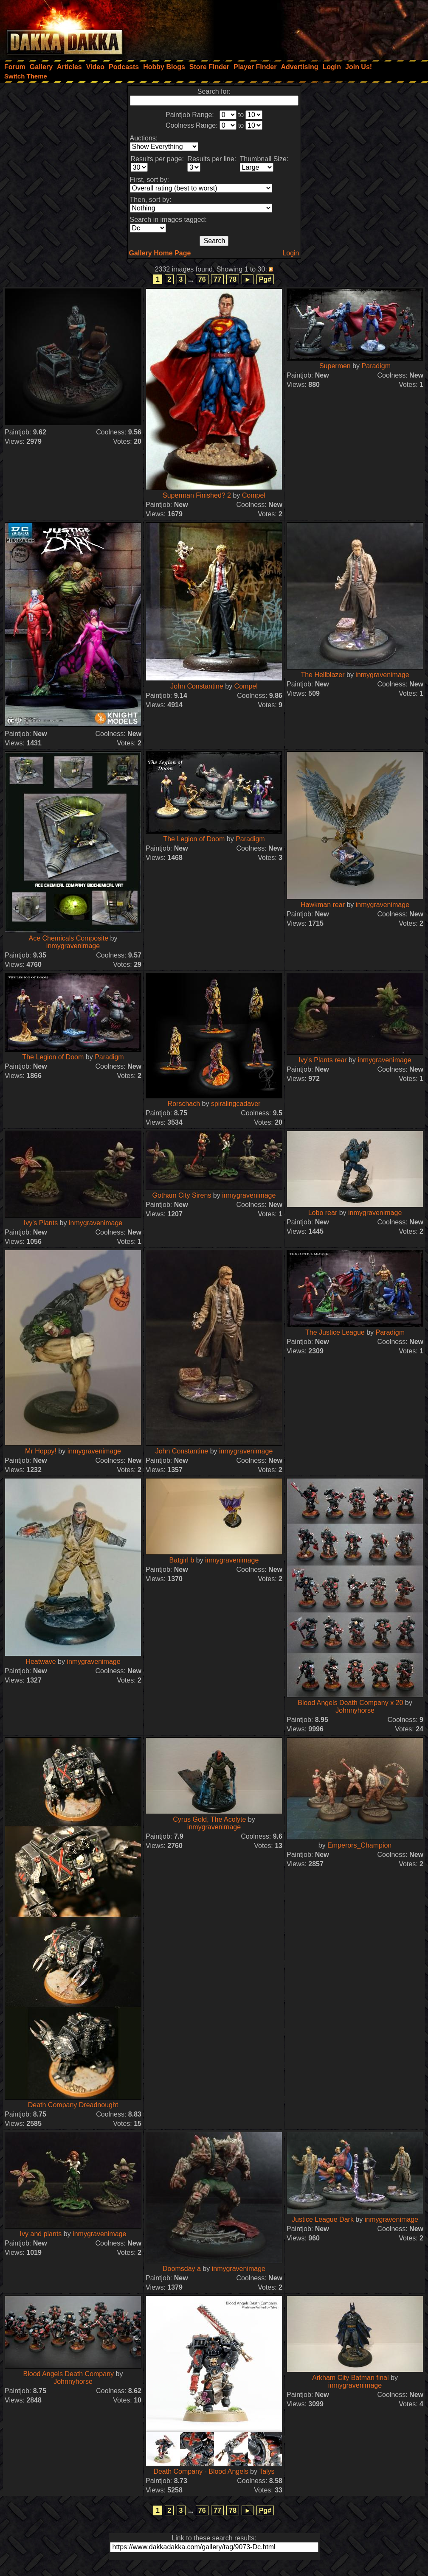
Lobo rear (323, 1212)
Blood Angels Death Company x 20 (350, 1702)
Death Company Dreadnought (73, 2104)
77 (217, 279)
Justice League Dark (323, 2219)
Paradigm (376, 366)
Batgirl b (181, 1560)
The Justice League (335, 1332)
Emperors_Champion (359, 1845)
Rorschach (184, 1103)
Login (290, 253)
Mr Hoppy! (40, 1451)
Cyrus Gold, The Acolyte (210, 1819)
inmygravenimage (382, 674)
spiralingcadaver (236, 1103)
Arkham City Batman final (351, 2377)
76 (202, 279)
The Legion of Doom (194, 839)
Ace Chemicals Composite (69, 938)
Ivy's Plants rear (322, 1060)
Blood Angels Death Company (68, 2373)
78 (233, 279)
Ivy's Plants (41, 1222)
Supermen (335, 366)
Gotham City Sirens (181, 1195)
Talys (266, 2471)
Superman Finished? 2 (197, 495)
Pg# (265, 279)
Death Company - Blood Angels (200, 2471)
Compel (253, 495)
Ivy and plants (41, 2233)
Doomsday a (182, 2268)
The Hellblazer (322, 674)
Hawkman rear (323, 904)
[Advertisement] (313, 27)
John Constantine (196, 686)
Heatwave (40, 1661)
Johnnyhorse (354, 1710)
